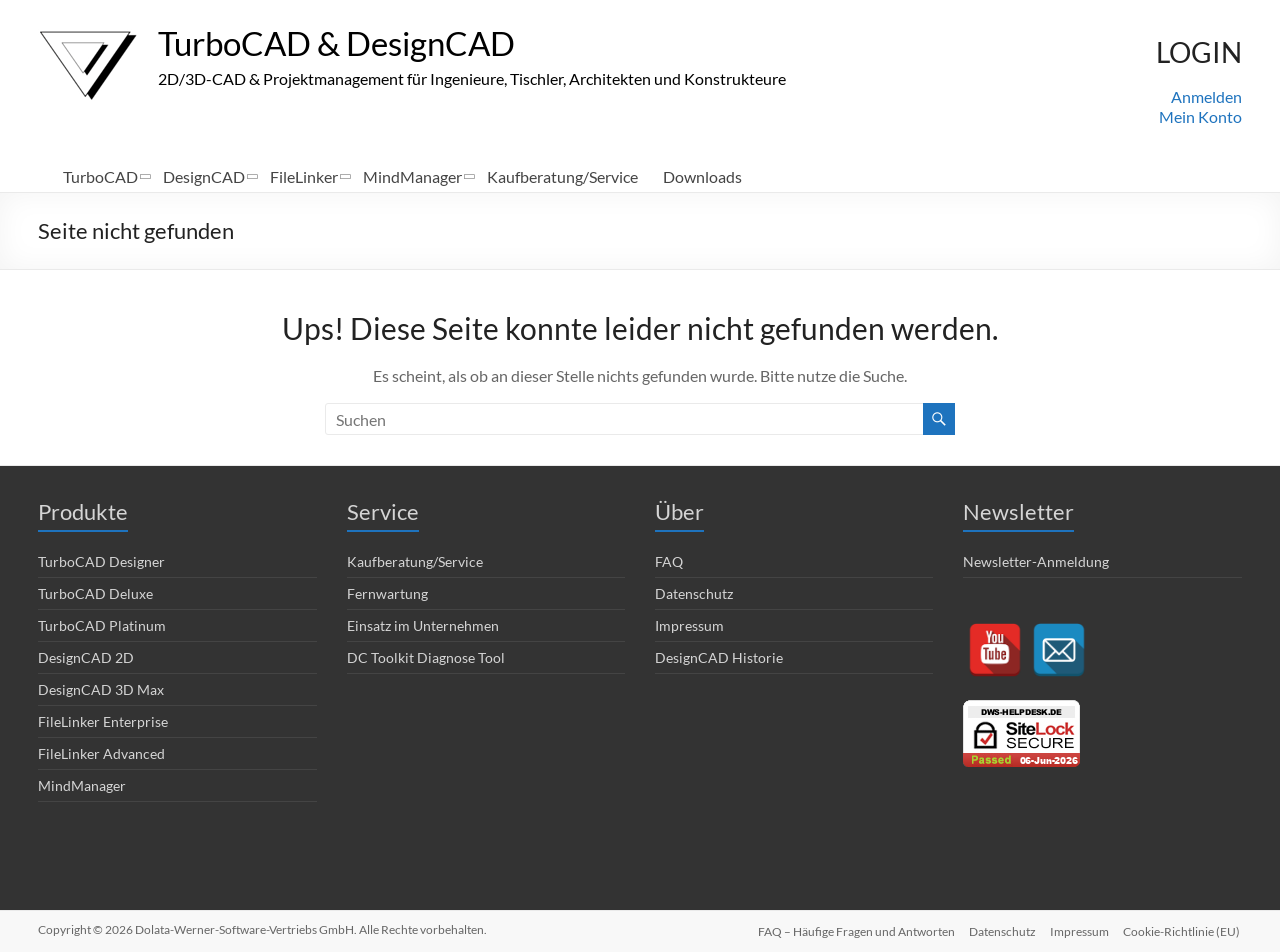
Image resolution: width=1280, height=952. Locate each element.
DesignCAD (204, 176)
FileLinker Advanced (101, 753)
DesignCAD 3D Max (101, 689)
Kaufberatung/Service (562, 176)
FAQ (669, 561)
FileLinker (304, 176)
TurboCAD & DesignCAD (354, 43)
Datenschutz (694, 593)
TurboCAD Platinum (102, 625)
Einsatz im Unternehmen (423, 625)
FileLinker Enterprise (103, 721)
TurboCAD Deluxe (95, 593)
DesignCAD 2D (86, 657)
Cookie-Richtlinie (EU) (1183, 929)
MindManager (412, 176)
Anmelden (1206, 96)
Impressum (689, 625)
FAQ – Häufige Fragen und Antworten (852, 929)
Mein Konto (1200, 116)
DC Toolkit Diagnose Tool (426, 657)
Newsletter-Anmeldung (1036, 561)
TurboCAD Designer (101, 561)
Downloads (702, 176)
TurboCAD (100, 176)
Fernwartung (387, 593)
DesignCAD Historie (719, 657)
